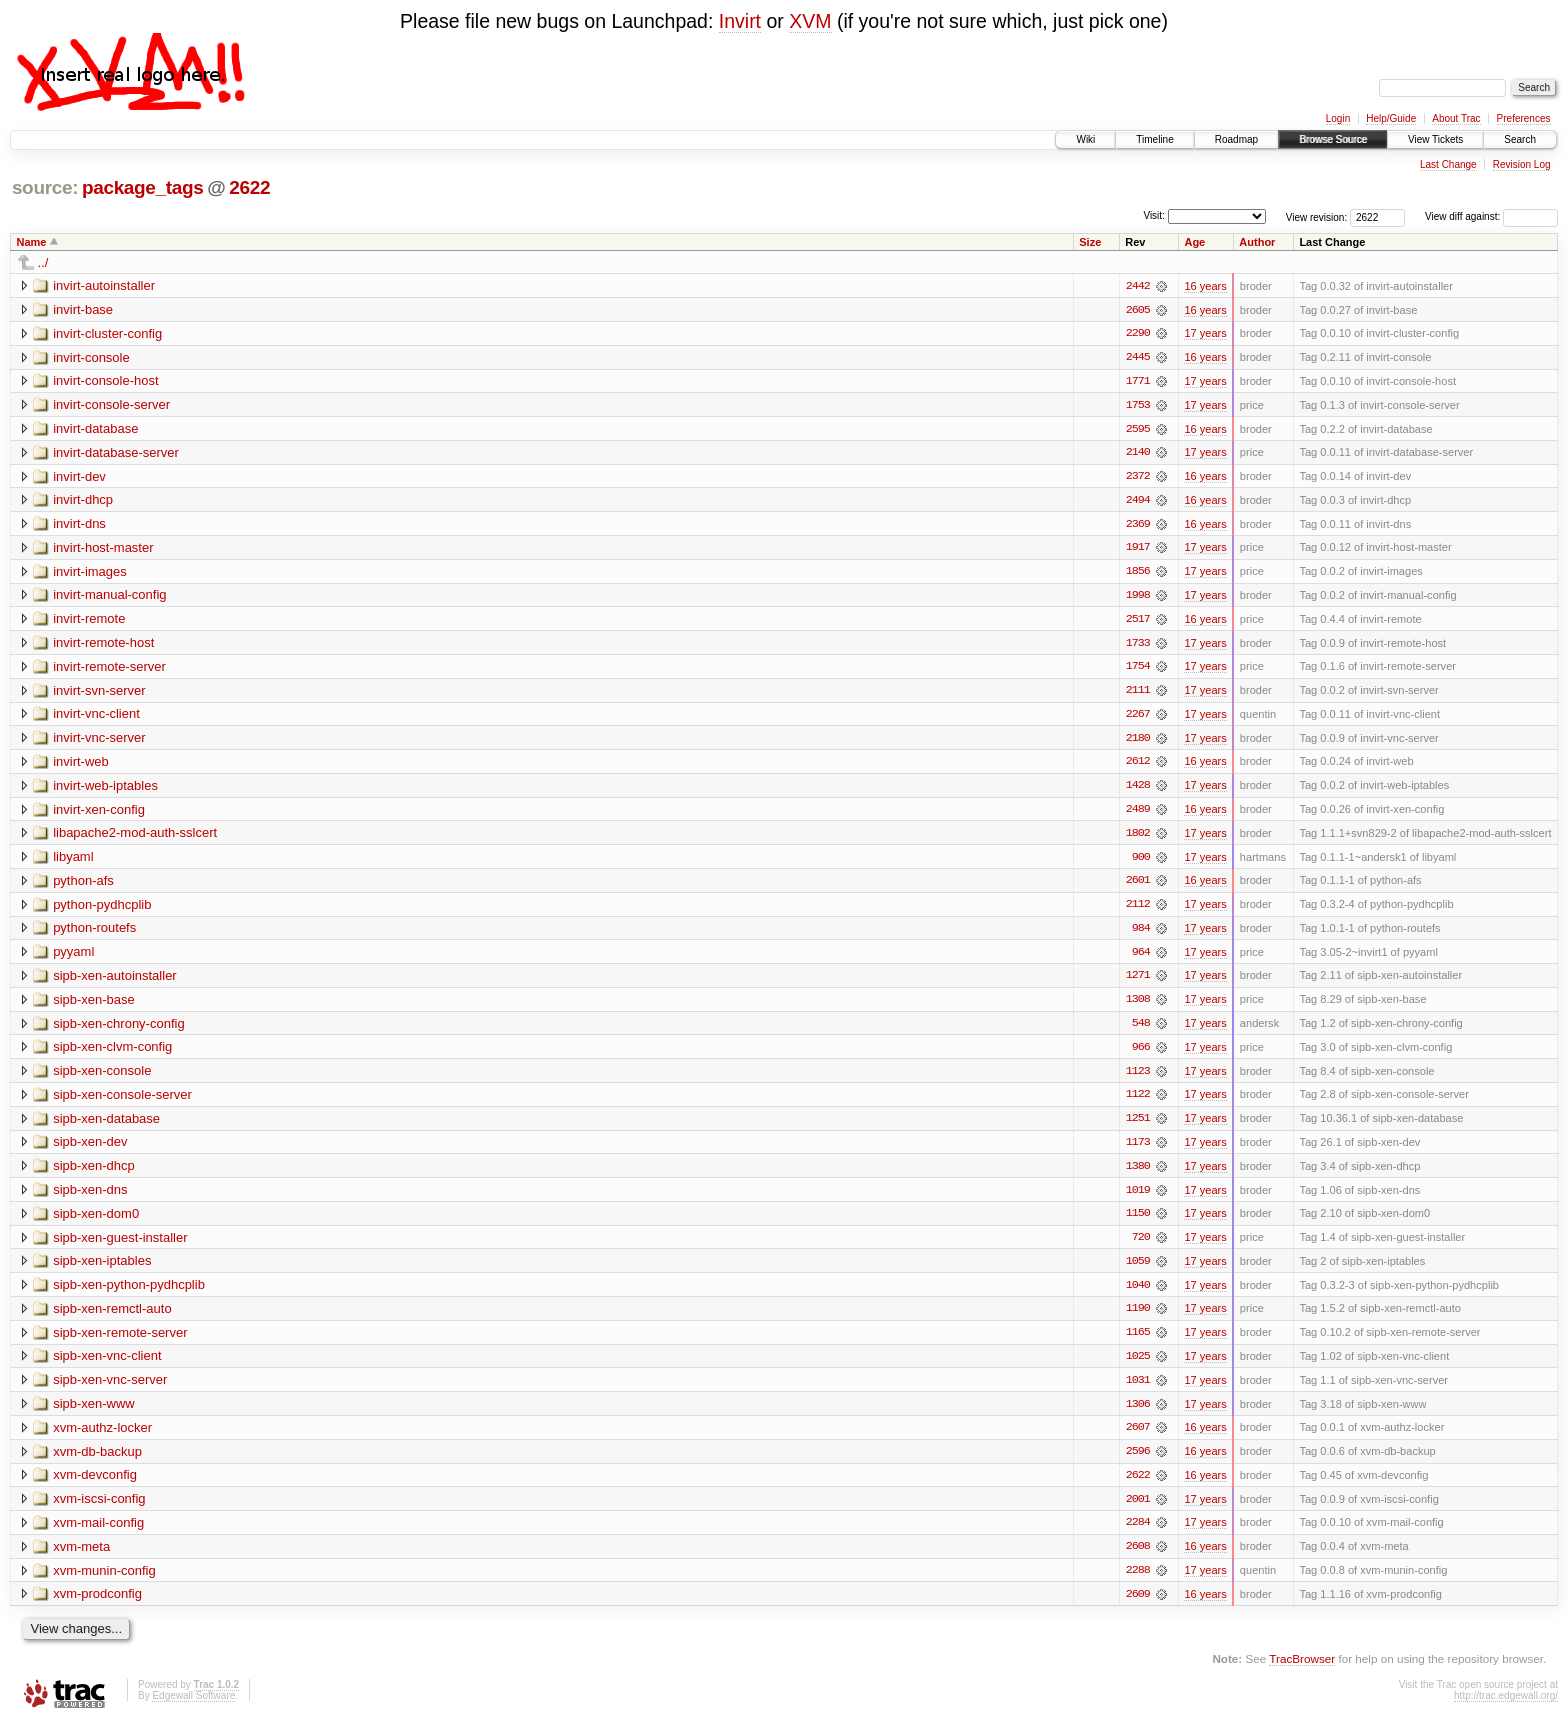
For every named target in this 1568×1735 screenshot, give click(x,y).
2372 (1138, 478)
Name (32, 242)
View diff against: (1491, 216)
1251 (1138, 1126)
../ (43, 262)
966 (1141, 1054)
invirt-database (95, 429)
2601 (1138, 886)
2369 (1138, 526)
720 (1141, 1246)
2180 (1138, 742)
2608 (1138, 1558)
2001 (1138, 1510)
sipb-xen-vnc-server (110, 1389)
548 (1141, 1030)
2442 (1138, 286)
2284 (1138, 1534)
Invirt (740, 21)
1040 (1138, 1294)
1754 (1138, 670)
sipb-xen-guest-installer (120, 1245)
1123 (1138, 1078)
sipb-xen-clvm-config (112, 1053)
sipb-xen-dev (90, 1149)
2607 (1138, 1438)
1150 (1138, 1222)
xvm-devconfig (95, 1485)
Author (1257, 242)
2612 (1138, 766)
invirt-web (81, 765)
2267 (1138, 718)
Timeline (1154, 139)
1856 (1138, 574)
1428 (1138, 790)
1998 (1138, 598)
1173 (1138, 1150)
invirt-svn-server (99, 693)
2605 (1138, 310)
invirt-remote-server (109, 669)
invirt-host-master (103, 549)
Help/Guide (1391, 118)
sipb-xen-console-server (122, 1101)
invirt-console (91, 357)
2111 (1138, 694)
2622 (249, 187)
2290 (1138, 334)
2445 (1138, 358)
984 (1141, 934)
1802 (1138, 838)
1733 (1138, 646)
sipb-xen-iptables (102, 1269)
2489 (1138, 814)
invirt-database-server (116, 453)
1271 (1138, 982)
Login (1338, 118)
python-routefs (94, 933)
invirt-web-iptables (105, 789)
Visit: (1154, 215)
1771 (1138, 382)
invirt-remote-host (103, 645)
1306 (1138, 1414)
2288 (1138, 1582)
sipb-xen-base (94, 1005)
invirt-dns (79, 525)
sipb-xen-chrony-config (119, 1029)
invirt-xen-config (99, 813)
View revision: (1317, 216)
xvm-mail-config (98, 1533)
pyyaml (73, 957)
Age (1194, 242)
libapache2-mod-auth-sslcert (135, 837)
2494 (1138, 502)
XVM (810, 21)
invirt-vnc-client (96, 717)
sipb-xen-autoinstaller (115, 981)
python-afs (83, 885)
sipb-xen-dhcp (94, 1173)
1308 (1138, 1006)
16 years (1205, 286)
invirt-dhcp (83, 501)
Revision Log (1522, 164)
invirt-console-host (106, 381)
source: (45, 187)
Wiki (1085, 139)
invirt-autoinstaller (104, 285)
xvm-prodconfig (97, 1605)
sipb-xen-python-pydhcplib (129, 1293)
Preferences (1524, 118)
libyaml (73, 861)
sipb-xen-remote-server (120, 1341)
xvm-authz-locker (102, 1437)
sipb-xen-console (102, 1077)
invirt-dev (79, 477)
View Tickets (1435, 139)
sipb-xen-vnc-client (107, 1365)
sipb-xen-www (94, 1413)
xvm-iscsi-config (99, 1509)
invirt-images (90, 573)
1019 (1138, 1198)
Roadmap (1236, 139)
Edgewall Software (193, 1707)
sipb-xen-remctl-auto (112, 1317)
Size (1090, 242)
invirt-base (83, 309)
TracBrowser (1302, 1670)
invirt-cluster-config (107, 333)
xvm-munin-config (104, 1581)
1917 (1138, 550)
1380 (1138, 1174)
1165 (1138, 1342)
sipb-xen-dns (90, 1197)
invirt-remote (89, 621)
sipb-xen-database (106, 1125)
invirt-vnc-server (99, 741)
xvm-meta (81, 1557)
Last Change (1448, 164)
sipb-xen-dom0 (96, 1221)
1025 (1138, 1366)
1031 (1138, 1390)
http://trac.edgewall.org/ (1506, 1707)
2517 (1138, 622)
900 (1141, 862)
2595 (1138, 430)
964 (1141, 958)
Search (1520, 139)
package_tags (143, 187)
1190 (1138, 1318)
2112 (1138, 910)
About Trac (1456, 118)
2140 (1138, 454)
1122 (1138, 1102)
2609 (1138, 1606)
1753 (1138, 406)
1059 (1138, 1270)
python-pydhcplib (102, 909)
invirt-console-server (111, 405)
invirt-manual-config (109, 597)
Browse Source (1333, 139)
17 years (1205, 334)
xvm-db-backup (97, 1461)
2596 (1138, 1462)
